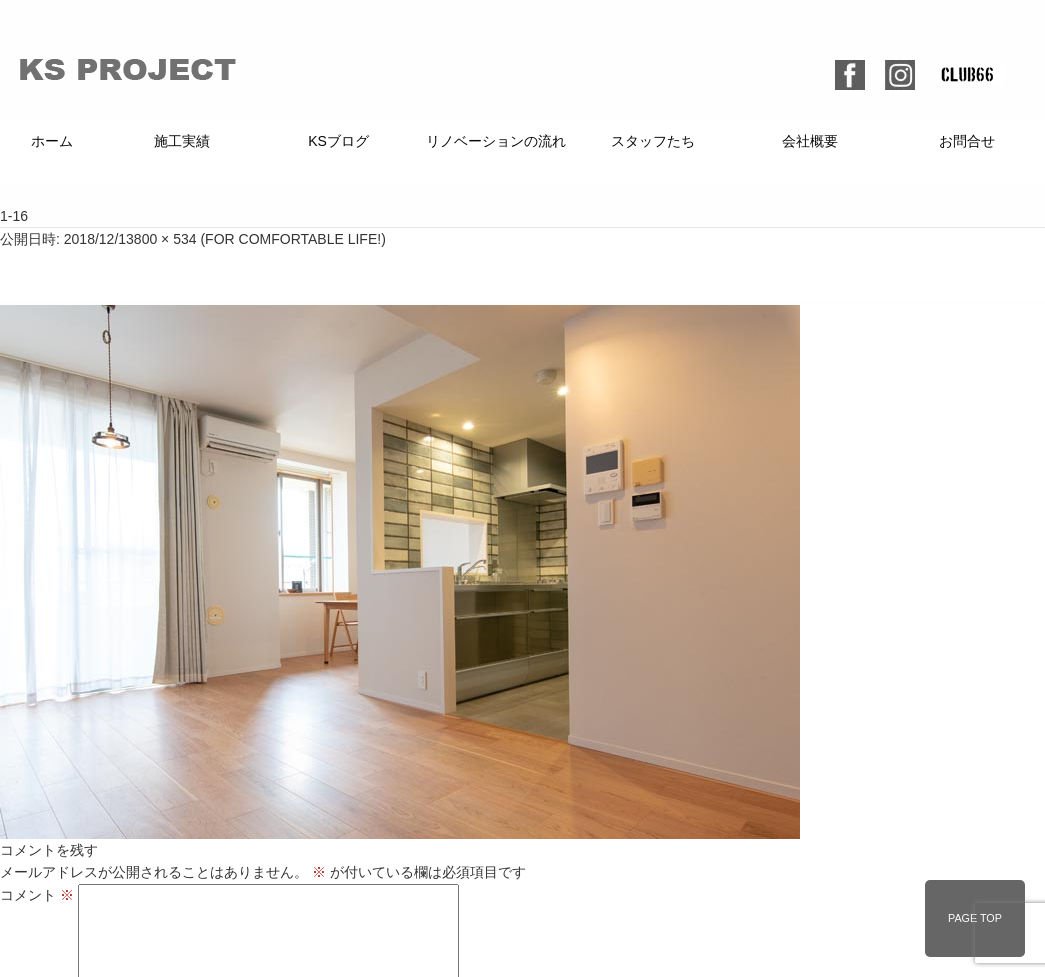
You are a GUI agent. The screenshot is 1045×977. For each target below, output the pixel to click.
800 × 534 (165, 239)
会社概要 (810, 141)
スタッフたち (653, 141)
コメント (37, 895)
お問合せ (967, 141)
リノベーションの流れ (496, 141)
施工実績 (182, 141)
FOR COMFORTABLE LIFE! (293, 239)
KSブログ (338, 141)
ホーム (52, 141)
